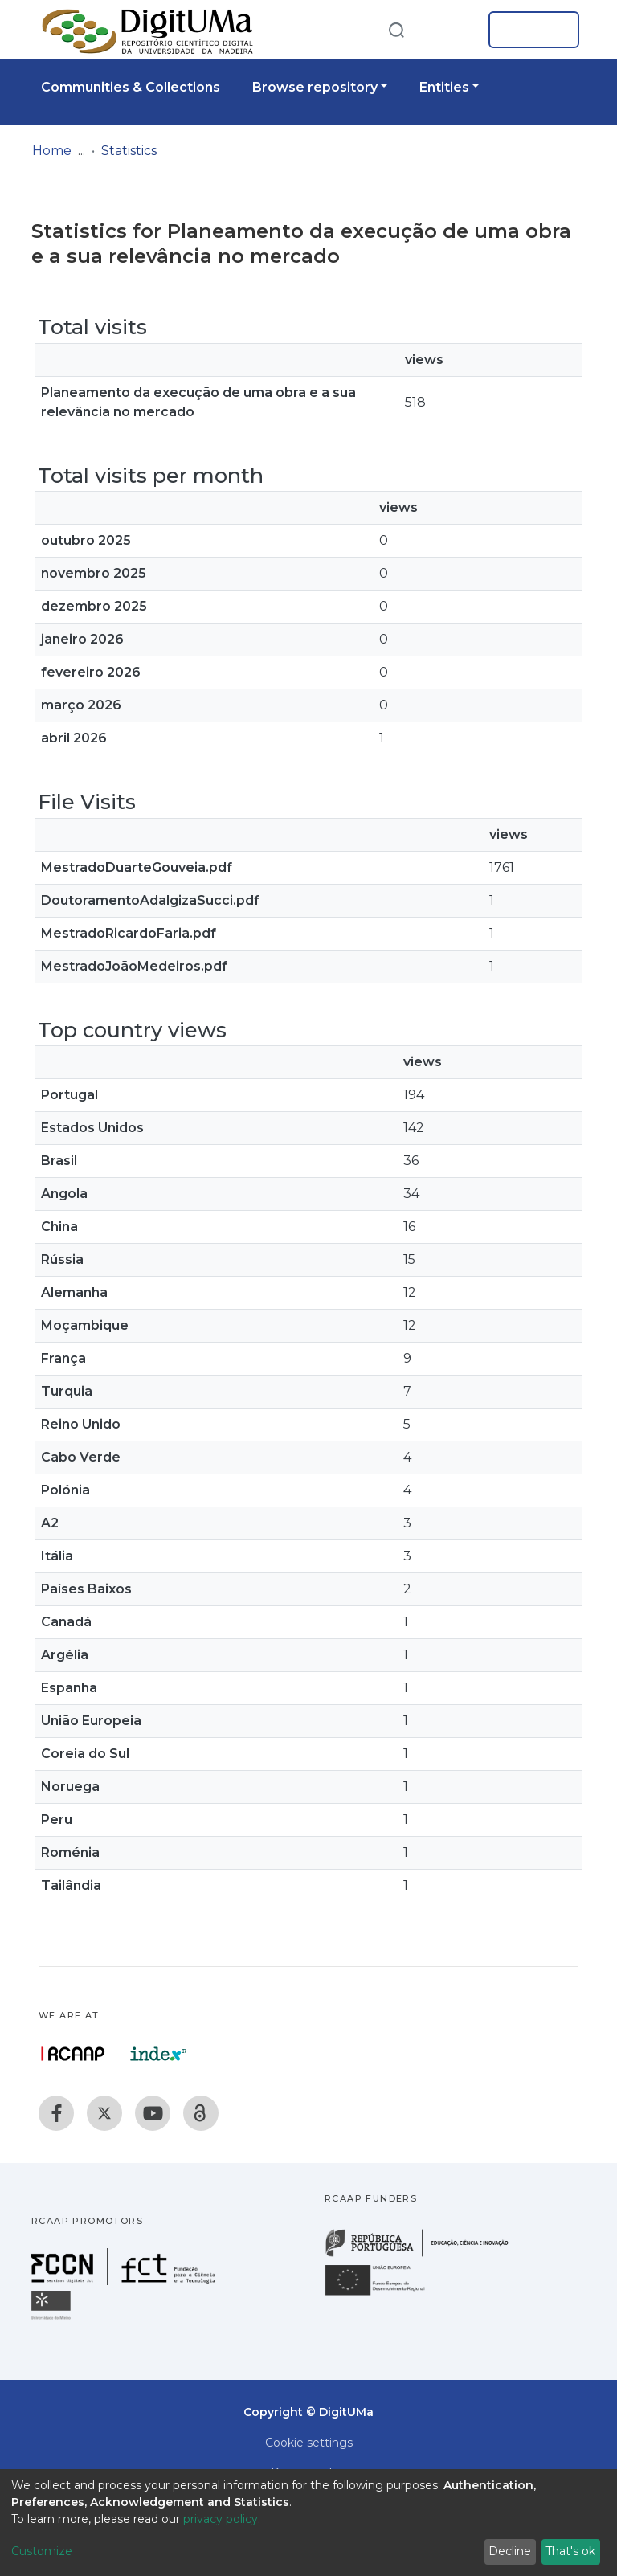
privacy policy (220, 2519)
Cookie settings (309, 2442)
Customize (41, 2551)
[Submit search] (396, 29)
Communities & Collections (130, 87)
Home (52, 150)
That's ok (570, 2551)
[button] (451, 29)
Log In (529, 29)
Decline (509, 2551)
